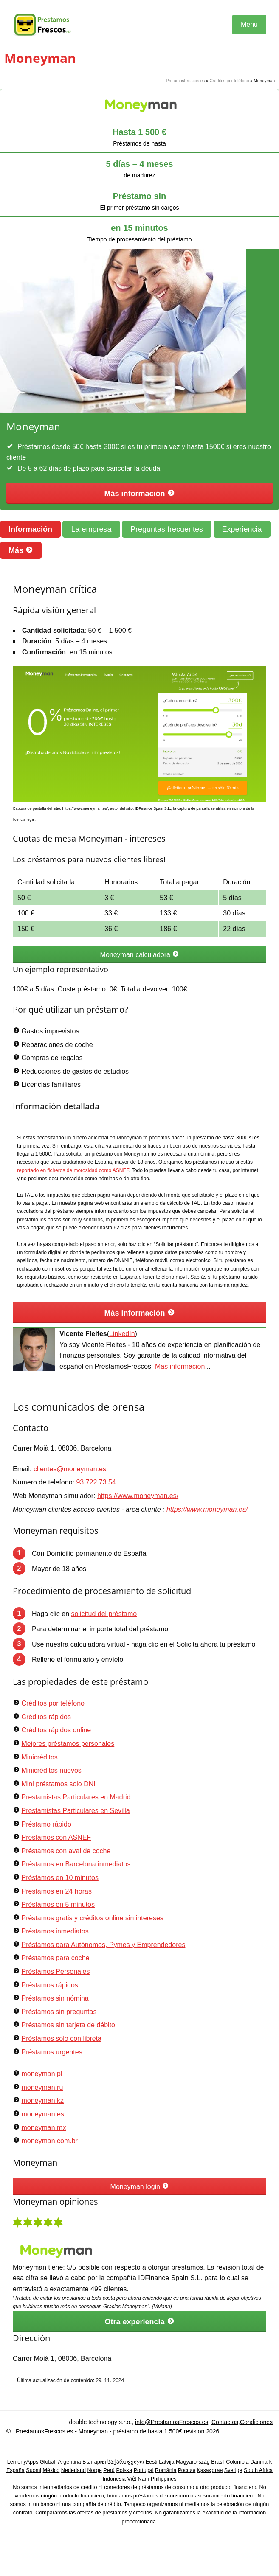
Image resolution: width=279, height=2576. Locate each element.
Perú (109, 2470)
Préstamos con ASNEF (56, 1837)
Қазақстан (210, 2470)
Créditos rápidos (46, 1716)
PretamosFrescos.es (185, 81)
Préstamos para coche (55, 1957)
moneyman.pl (41, 2073)
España (15, 2470)
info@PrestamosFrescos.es (171, 2422)
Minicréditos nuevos (51, 1770)
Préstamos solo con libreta (61, 2038)
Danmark (261, 2462)
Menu (249, 24)
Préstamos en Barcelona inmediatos (75, 1864)
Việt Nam (138, 2479)
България (94, 2462)
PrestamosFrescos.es (44, 2431)
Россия (186, 2470)
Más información (139, 493)
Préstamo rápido (46, 1824)
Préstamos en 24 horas (56, 1891)
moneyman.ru (42, 2087)
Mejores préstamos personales (67, 1743)
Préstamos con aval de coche (65, 1851)
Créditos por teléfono (229, 81)
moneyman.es (42, 2114)
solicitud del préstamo (104, 1613)
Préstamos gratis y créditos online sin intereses (92, 1918)
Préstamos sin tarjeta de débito (68, 2025)
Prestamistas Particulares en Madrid (75, 1797)
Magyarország (193, 2462)
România (165, 2470)
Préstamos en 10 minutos (59, 1877)
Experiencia (242, 529)
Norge (94, 2470)
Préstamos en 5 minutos (58, 1904)
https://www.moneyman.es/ (137, 1495)
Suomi (33, 2470)
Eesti (152, 2462)
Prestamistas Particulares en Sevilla (75, 1810)
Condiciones (256, 2422)
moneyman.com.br (49, 2140)
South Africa (258, 2470)
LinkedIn (122, 1333)
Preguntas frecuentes (166, 529)
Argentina (69, 2462)
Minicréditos (39, 1757)
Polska (124, 2470)
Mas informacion (180, 1366)
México (50, 2470)
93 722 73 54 (96, 1482)
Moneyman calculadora (139, 954)
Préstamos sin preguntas (58, 2011)
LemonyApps (23, 2462)
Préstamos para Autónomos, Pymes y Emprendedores (103, 1944)
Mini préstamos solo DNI (58, 1783)
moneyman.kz (42, 2100)
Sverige (233, 2470)
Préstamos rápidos (49, 1985)
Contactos (224, 2422)
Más (20, 550)
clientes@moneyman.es (70, 1469)
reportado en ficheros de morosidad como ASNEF (73, 1170)
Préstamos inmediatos (54, 1931)
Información (30, 529)
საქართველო (125, 2462)
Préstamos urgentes (51, 2052)
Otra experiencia (139, 2321)
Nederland (73, 2470)
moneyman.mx (43, 2127)
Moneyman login (139, 2186)
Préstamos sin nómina (54, 1998)
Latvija (166, 2462)
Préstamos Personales (55, 1971)
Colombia (237, 2462)
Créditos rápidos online (56, 1730)
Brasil (218, 2462)
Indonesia (114, 2479)
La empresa (91, 529)
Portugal (144, 2470)
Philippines (164, 2479)
